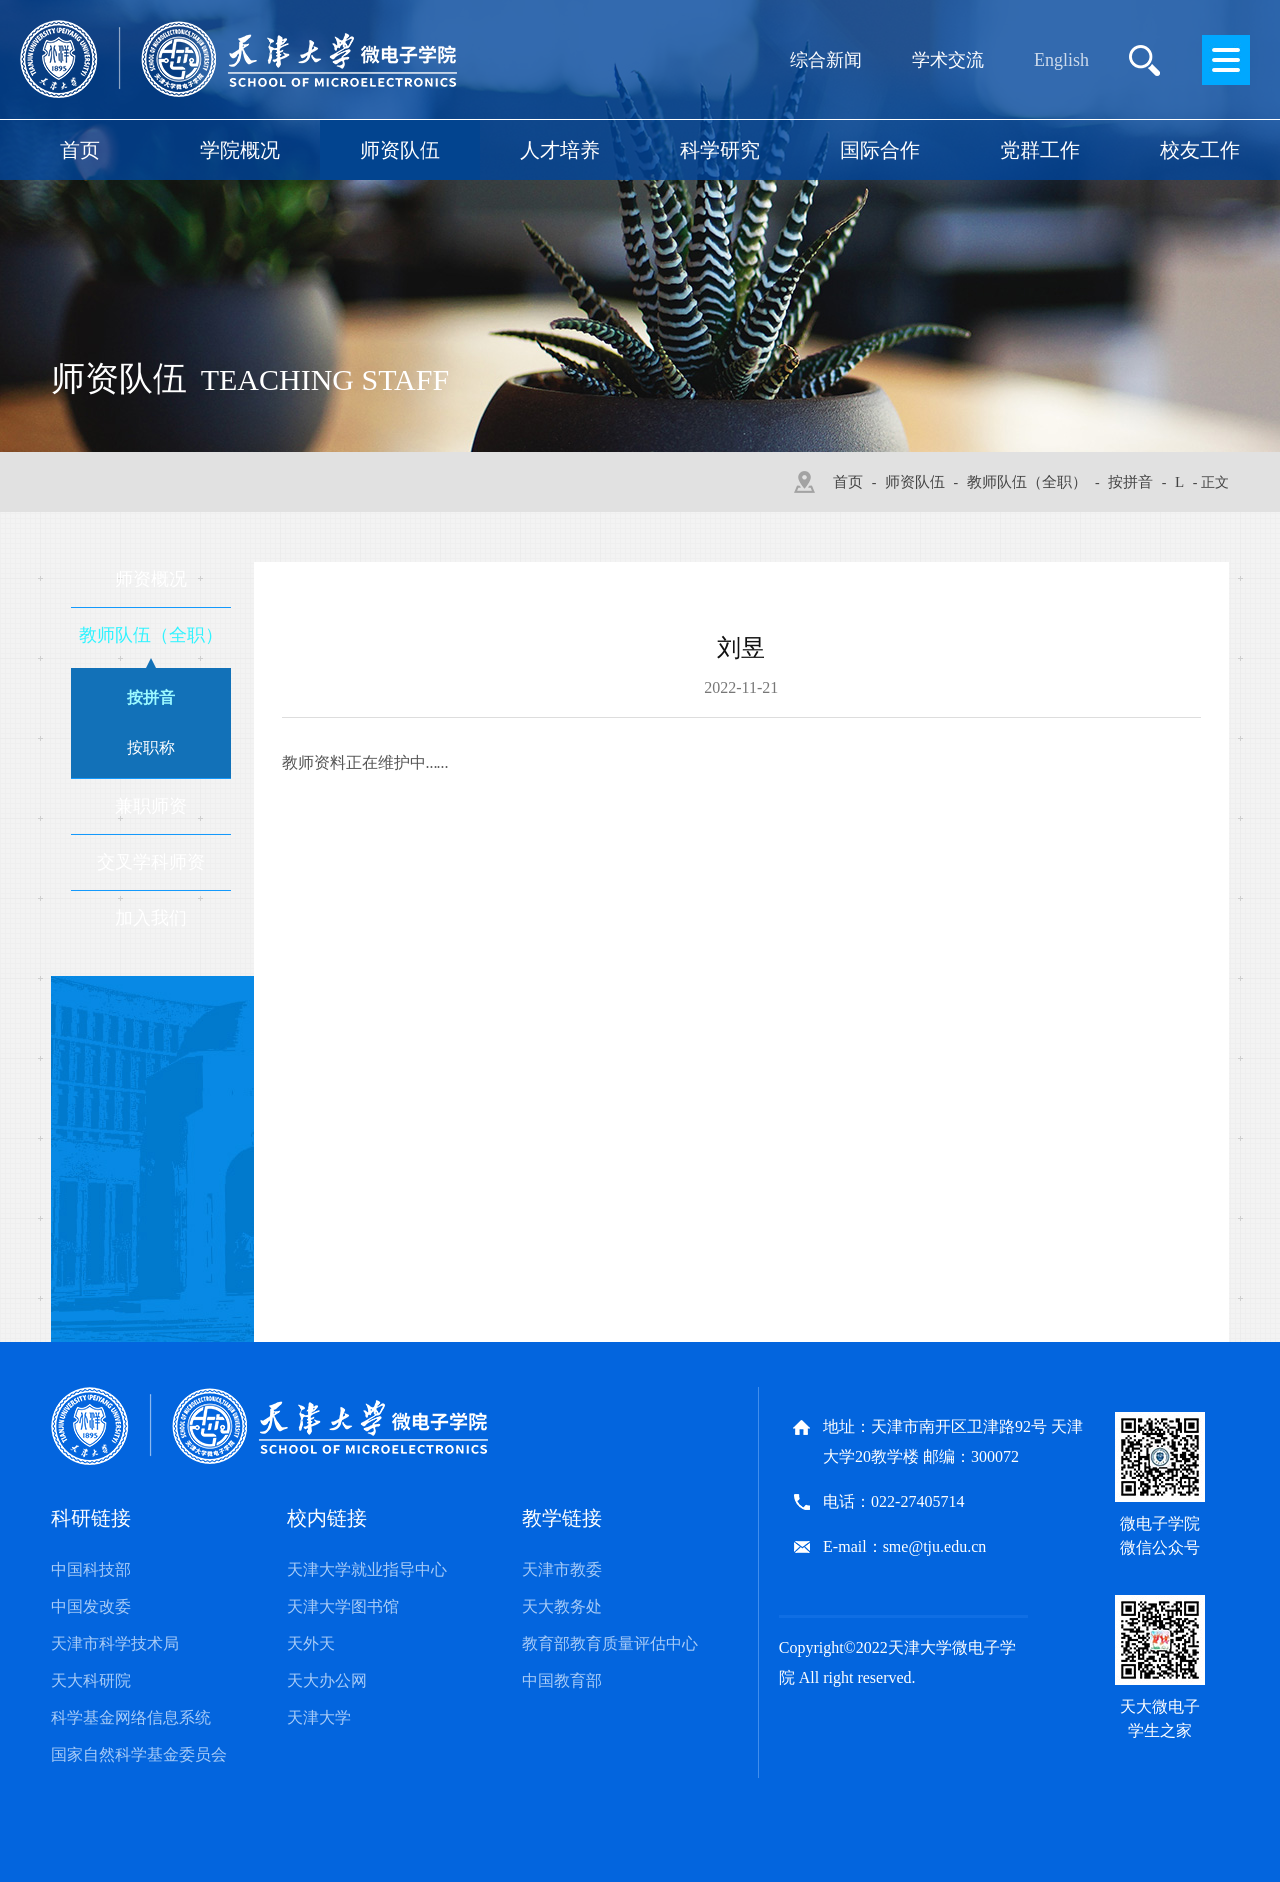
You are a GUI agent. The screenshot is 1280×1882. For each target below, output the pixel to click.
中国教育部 (562, 1680)
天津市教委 (562, 1569)
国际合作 (880, 150)
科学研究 (720, 150)
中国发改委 (91, 1606)
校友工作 (1200, 150)
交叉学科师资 (151, 862)
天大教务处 (562, 1606)
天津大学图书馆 (343, 1606)
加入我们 (151, 918)
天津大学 (319, 1717)
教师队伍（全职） (1027, 482)
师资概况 (151, 579)
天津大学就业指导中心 (367, 1569)
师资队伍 (400, 150)
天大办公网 (327, 1680)
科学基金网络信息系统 (131, 1717)
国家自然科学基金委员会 (139, 1754)
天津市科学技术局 (115, 1643)
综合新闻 (826, 60)
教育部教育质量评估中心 (610, 1643)
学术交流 (948, 60)
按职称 (151, 747)
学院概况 (240, 150)
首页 (80, 150)
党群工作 (1040, 150)
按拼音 (1130, 482)
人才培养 (560, 150)
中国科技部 (91, 1569)
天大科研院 (91, 1680)
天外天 (311, 1643)
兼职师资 (151, 806)
